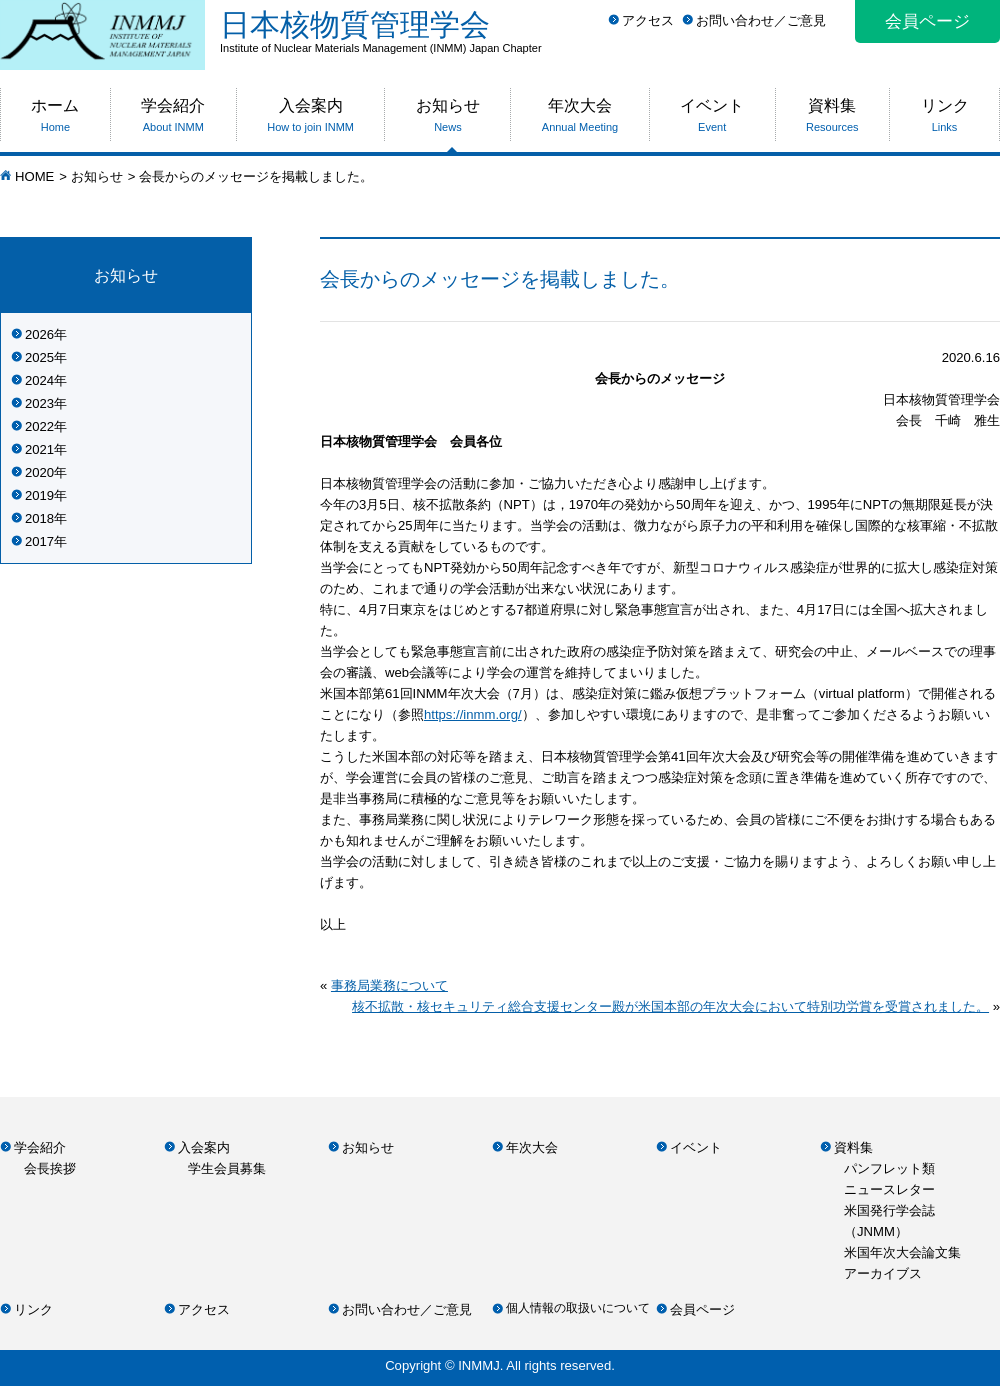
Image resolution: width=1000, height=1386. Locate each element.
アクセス (648, 20)
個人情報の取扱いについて (578, 1308)
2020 (39, 472)
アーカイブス (883, 1273)
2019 (39, 495)
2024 (39, 380)
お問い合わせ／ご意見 (761, 20)
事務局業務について (389, 985)
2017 (39, 541)
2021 (39, 449)
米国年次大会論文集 (902, 1252)
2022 (39, 426)
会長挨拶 (50, 1168)
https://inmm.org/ (473, 714)
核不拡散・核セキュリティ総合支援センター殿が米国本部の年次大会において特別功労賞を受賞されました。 (670, 1006)
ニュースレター (889, 1189)
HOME (34, 176)
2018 (39, 518)
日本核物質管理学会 (610, 31)
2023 (39, 403)
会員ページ (927, 21)
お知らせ (97, 176)
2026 (39, 334)
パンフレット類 (889, 1168)
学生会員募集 (227, 1168)
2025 (39, 357)
